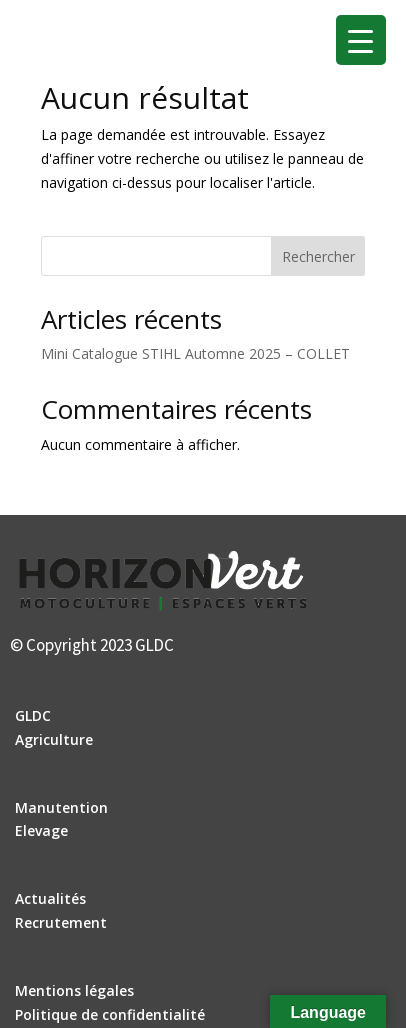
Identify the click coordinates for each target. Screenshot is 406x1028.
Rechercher (318, 256)
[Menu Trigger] (361, 40)
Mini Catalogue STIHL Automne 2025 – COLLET (195, 353)
